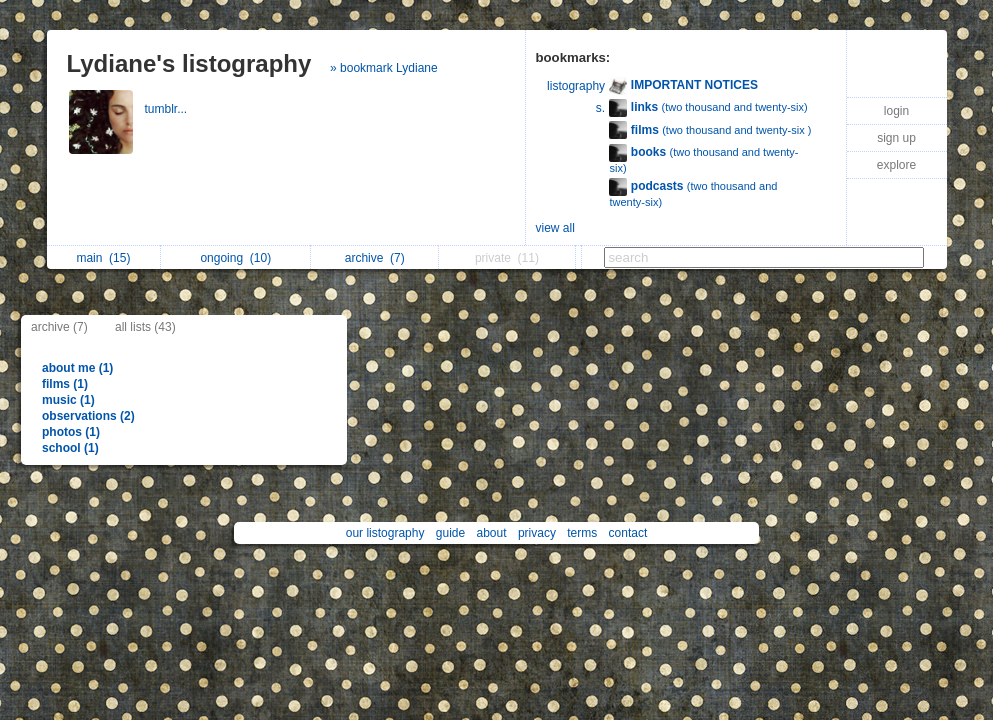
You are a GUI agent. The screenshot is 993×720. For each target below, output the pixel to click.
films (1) (65, 384)
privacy (537, 533)
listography (576, 86)
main (103, 258)
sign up (896, 138)
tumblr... (168, 109)
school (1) (70, 448)
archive (375, 258)
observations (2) (88, 416)
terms (582, 533)
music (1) (68, 400)
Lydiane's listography (189, 63)
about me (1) (77, 368)
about (492, 533)
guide (450, 533)
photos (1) (71, 432)
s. (600, 108)
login (896, 111)
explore (896, 165)
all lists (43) (145, 327)
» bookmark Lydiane (384, 68)
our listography (385, 533)
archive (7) (59, 327)
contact (628, 533)
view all (555, 228)
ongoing (235, 258)
